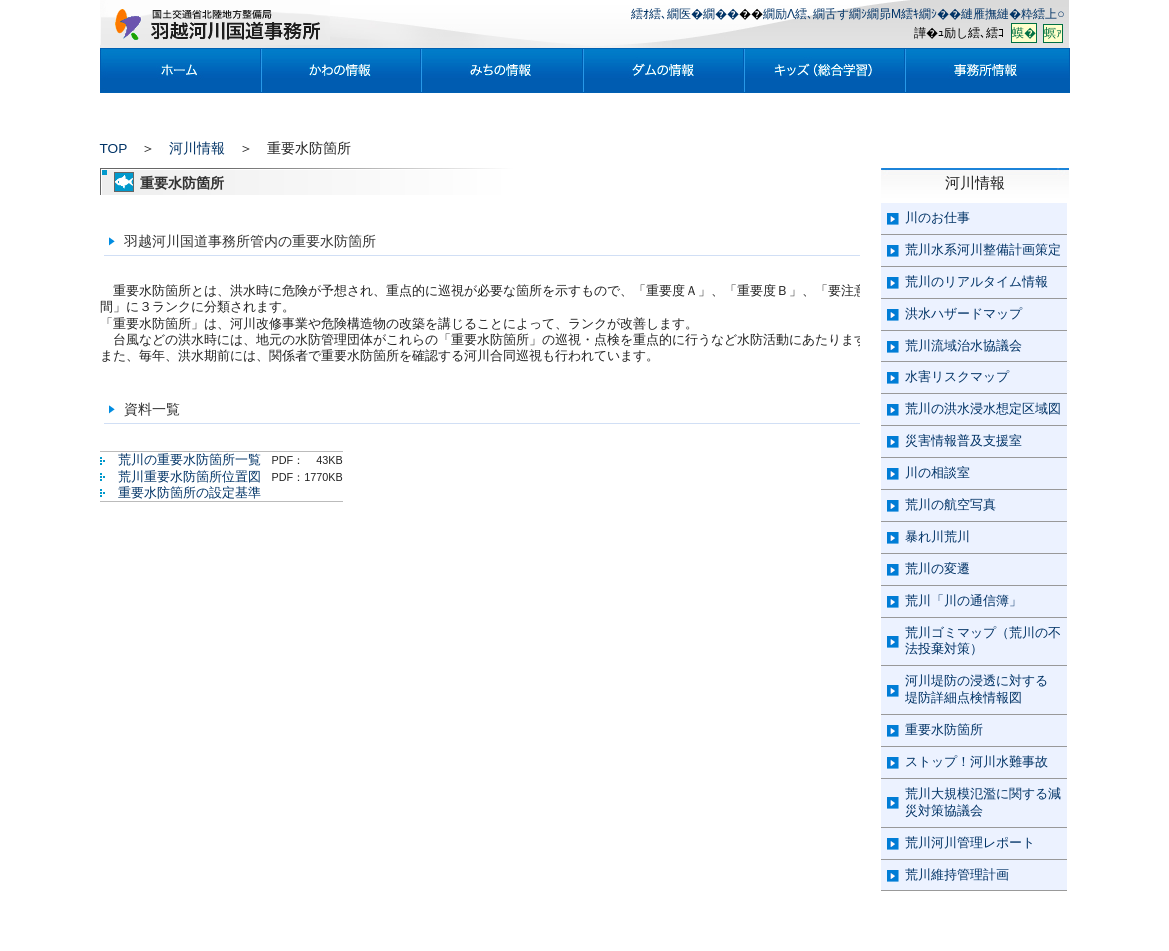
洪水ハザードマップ (963, 313)
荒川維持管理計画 (957, 874)
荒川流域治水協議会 (963, 345)
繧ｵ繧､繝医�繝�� (685, 14)
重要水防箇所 (944, 729)
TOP (114, 148)
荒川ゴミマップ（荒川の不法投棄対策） (983, 641)
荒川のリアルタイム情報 (976, 281)
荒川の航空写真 (950, 504)
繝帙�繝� (180, 70)
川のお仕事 (937, 217)
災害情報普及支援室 (963, 440)
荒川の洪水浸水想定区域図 (983, 408)
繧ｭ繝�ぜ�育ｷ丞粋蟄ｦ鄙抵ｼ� (824, 70)
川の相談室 (937, 472)
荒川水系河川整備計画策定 (983, 249)
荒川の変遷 (937, 568)
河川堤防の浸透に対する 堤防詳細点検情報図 (976, 689)
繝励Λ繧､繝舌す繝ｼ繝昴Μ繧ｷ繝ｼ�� (862, 14)
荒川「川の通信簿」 (963, 600)
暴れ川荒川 (937, 536)
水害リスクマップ (957, 376)
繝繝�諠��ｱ (663, 70)
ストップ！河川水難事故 (976, 761)
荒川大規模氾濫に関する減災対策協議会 (983, 802)
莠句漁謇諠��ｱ (987, 70)
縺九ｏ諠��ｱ (341, 70)
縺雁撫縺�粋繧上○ (1012, 14)
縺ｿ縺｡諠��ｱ (502, 70)
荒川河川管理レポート (970, 842)
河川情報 (197, 148)
